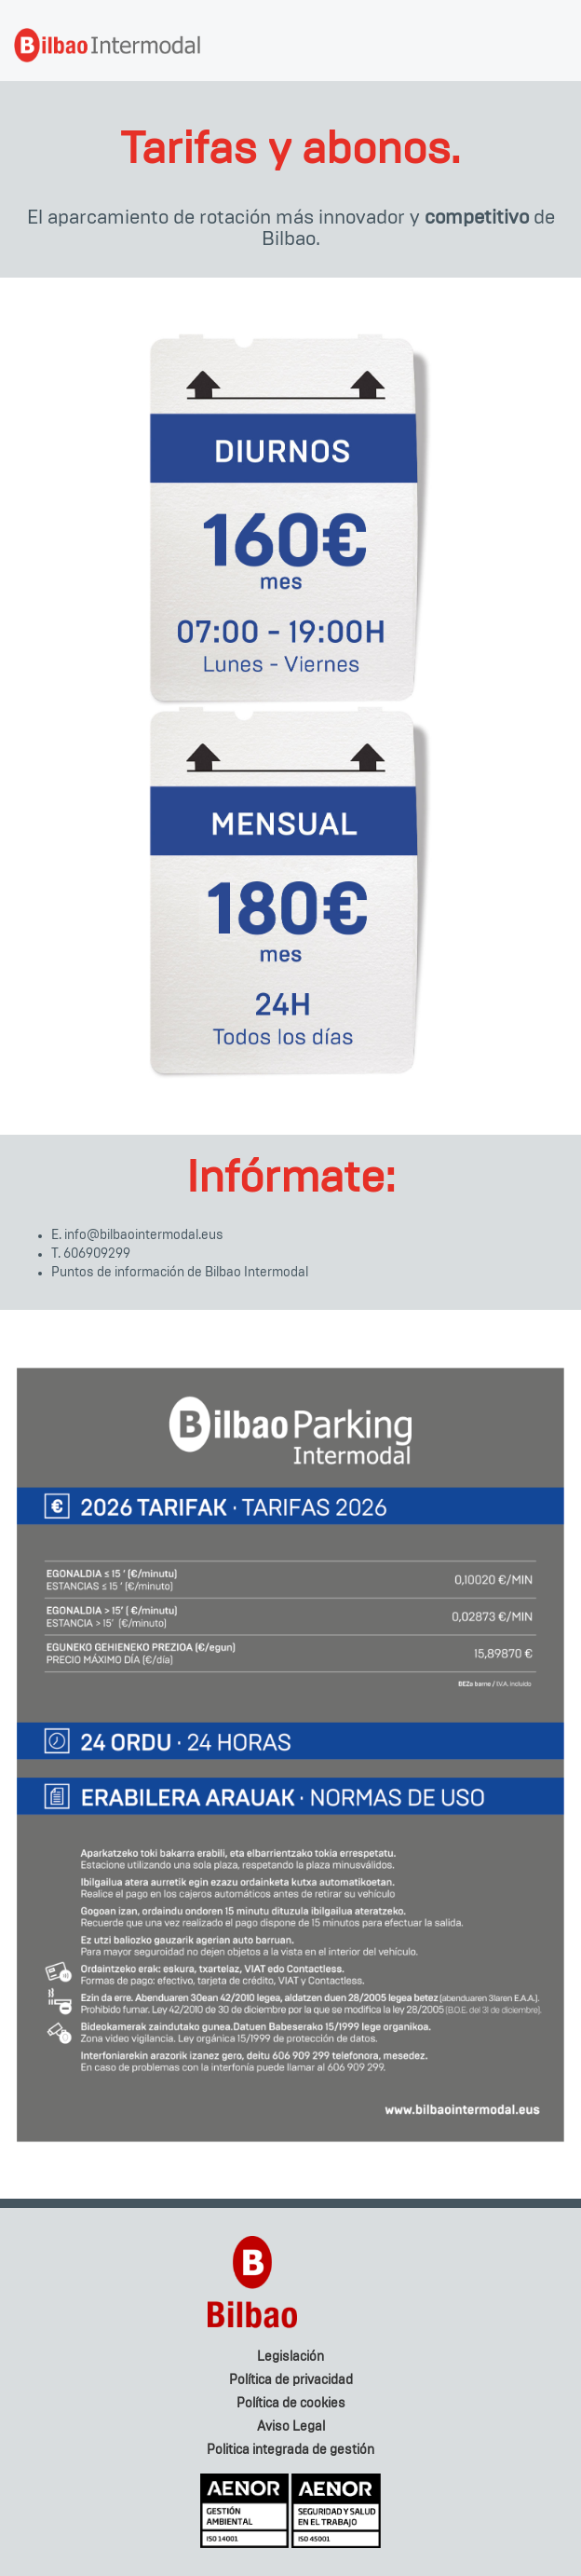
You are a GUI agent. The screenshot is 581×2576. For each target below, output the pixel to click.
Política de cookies (290, 2403)
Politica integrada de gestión (290, 2450)
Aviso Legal (291, 2426)
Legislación (290, 2357)
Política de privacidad (291, 2380)
